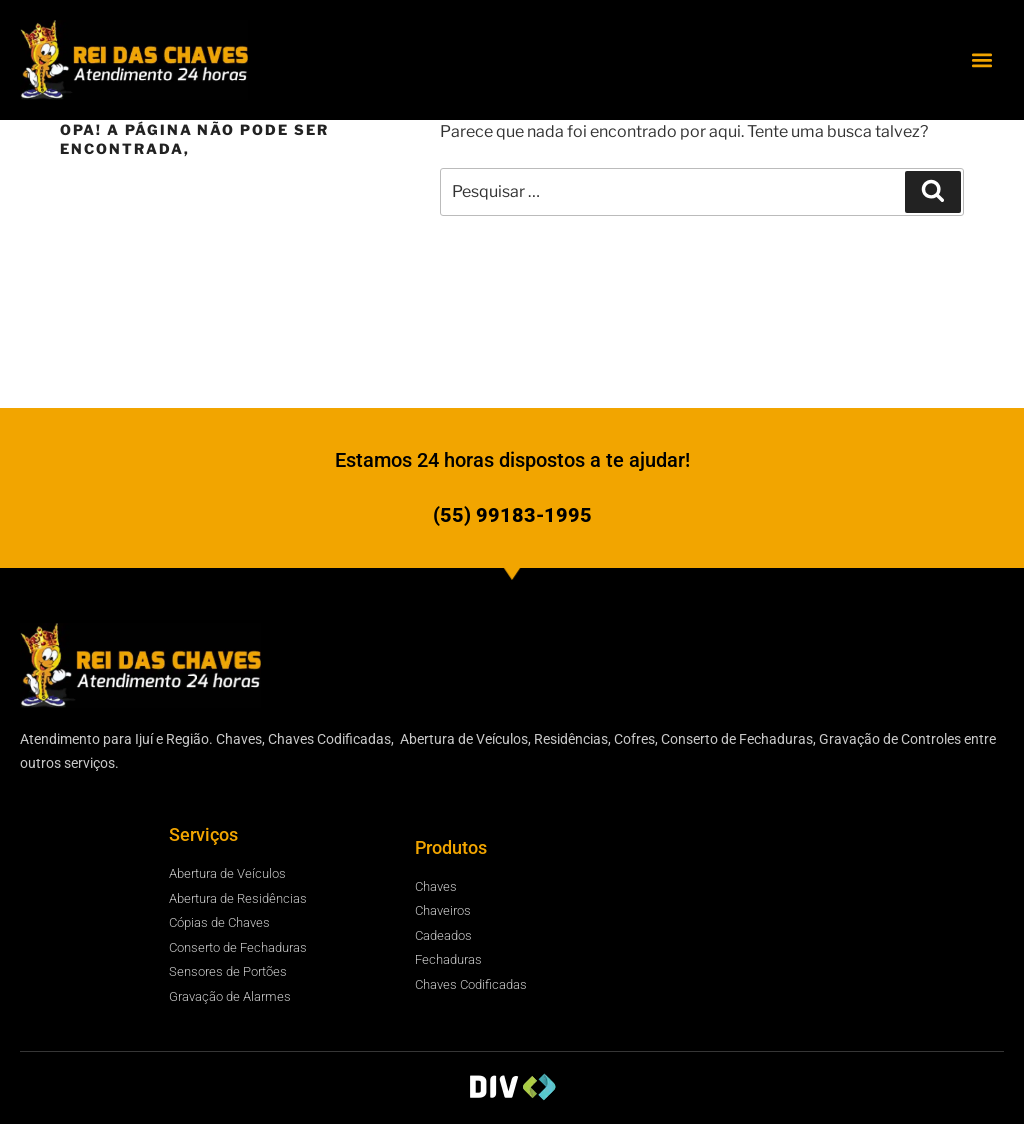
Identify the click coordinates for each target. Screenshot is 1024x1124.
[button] (982, 59)
